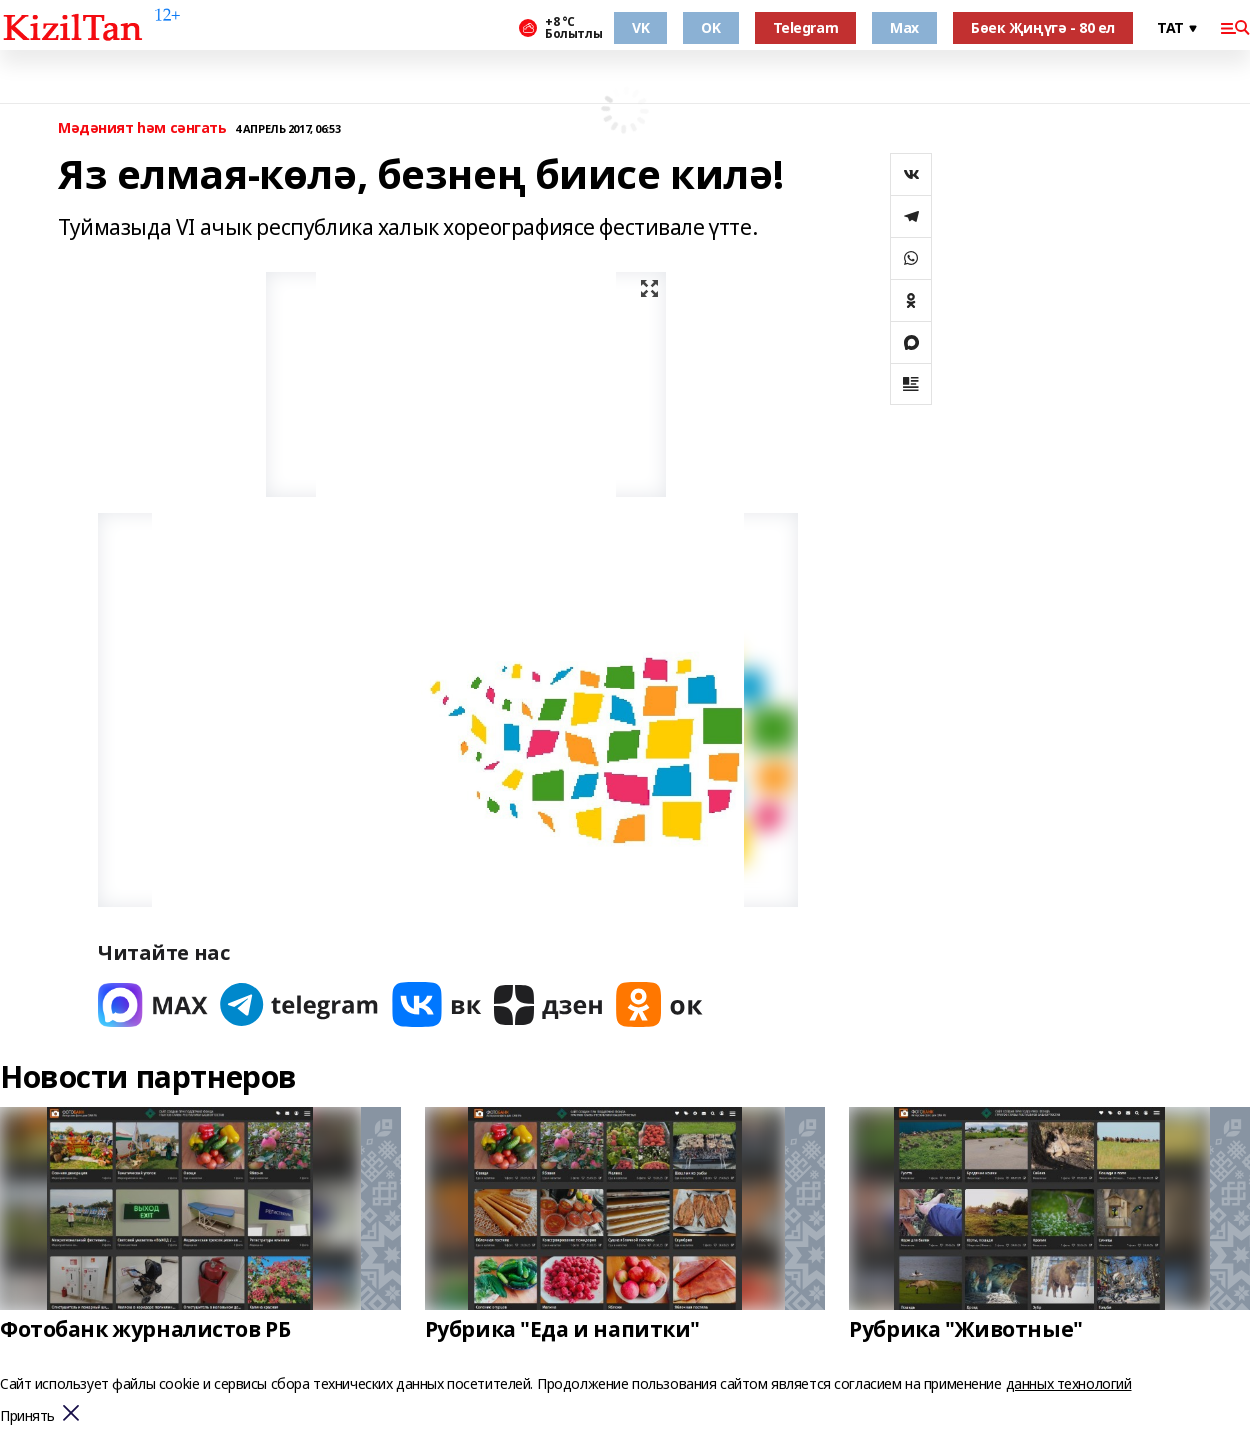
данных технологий (1069, 1383)
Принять (27, 1416)
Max (904, 27)
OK (710, 27)
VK (640, 27)
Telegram (806, 27)
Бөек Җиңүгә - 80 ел (1043, 27)
